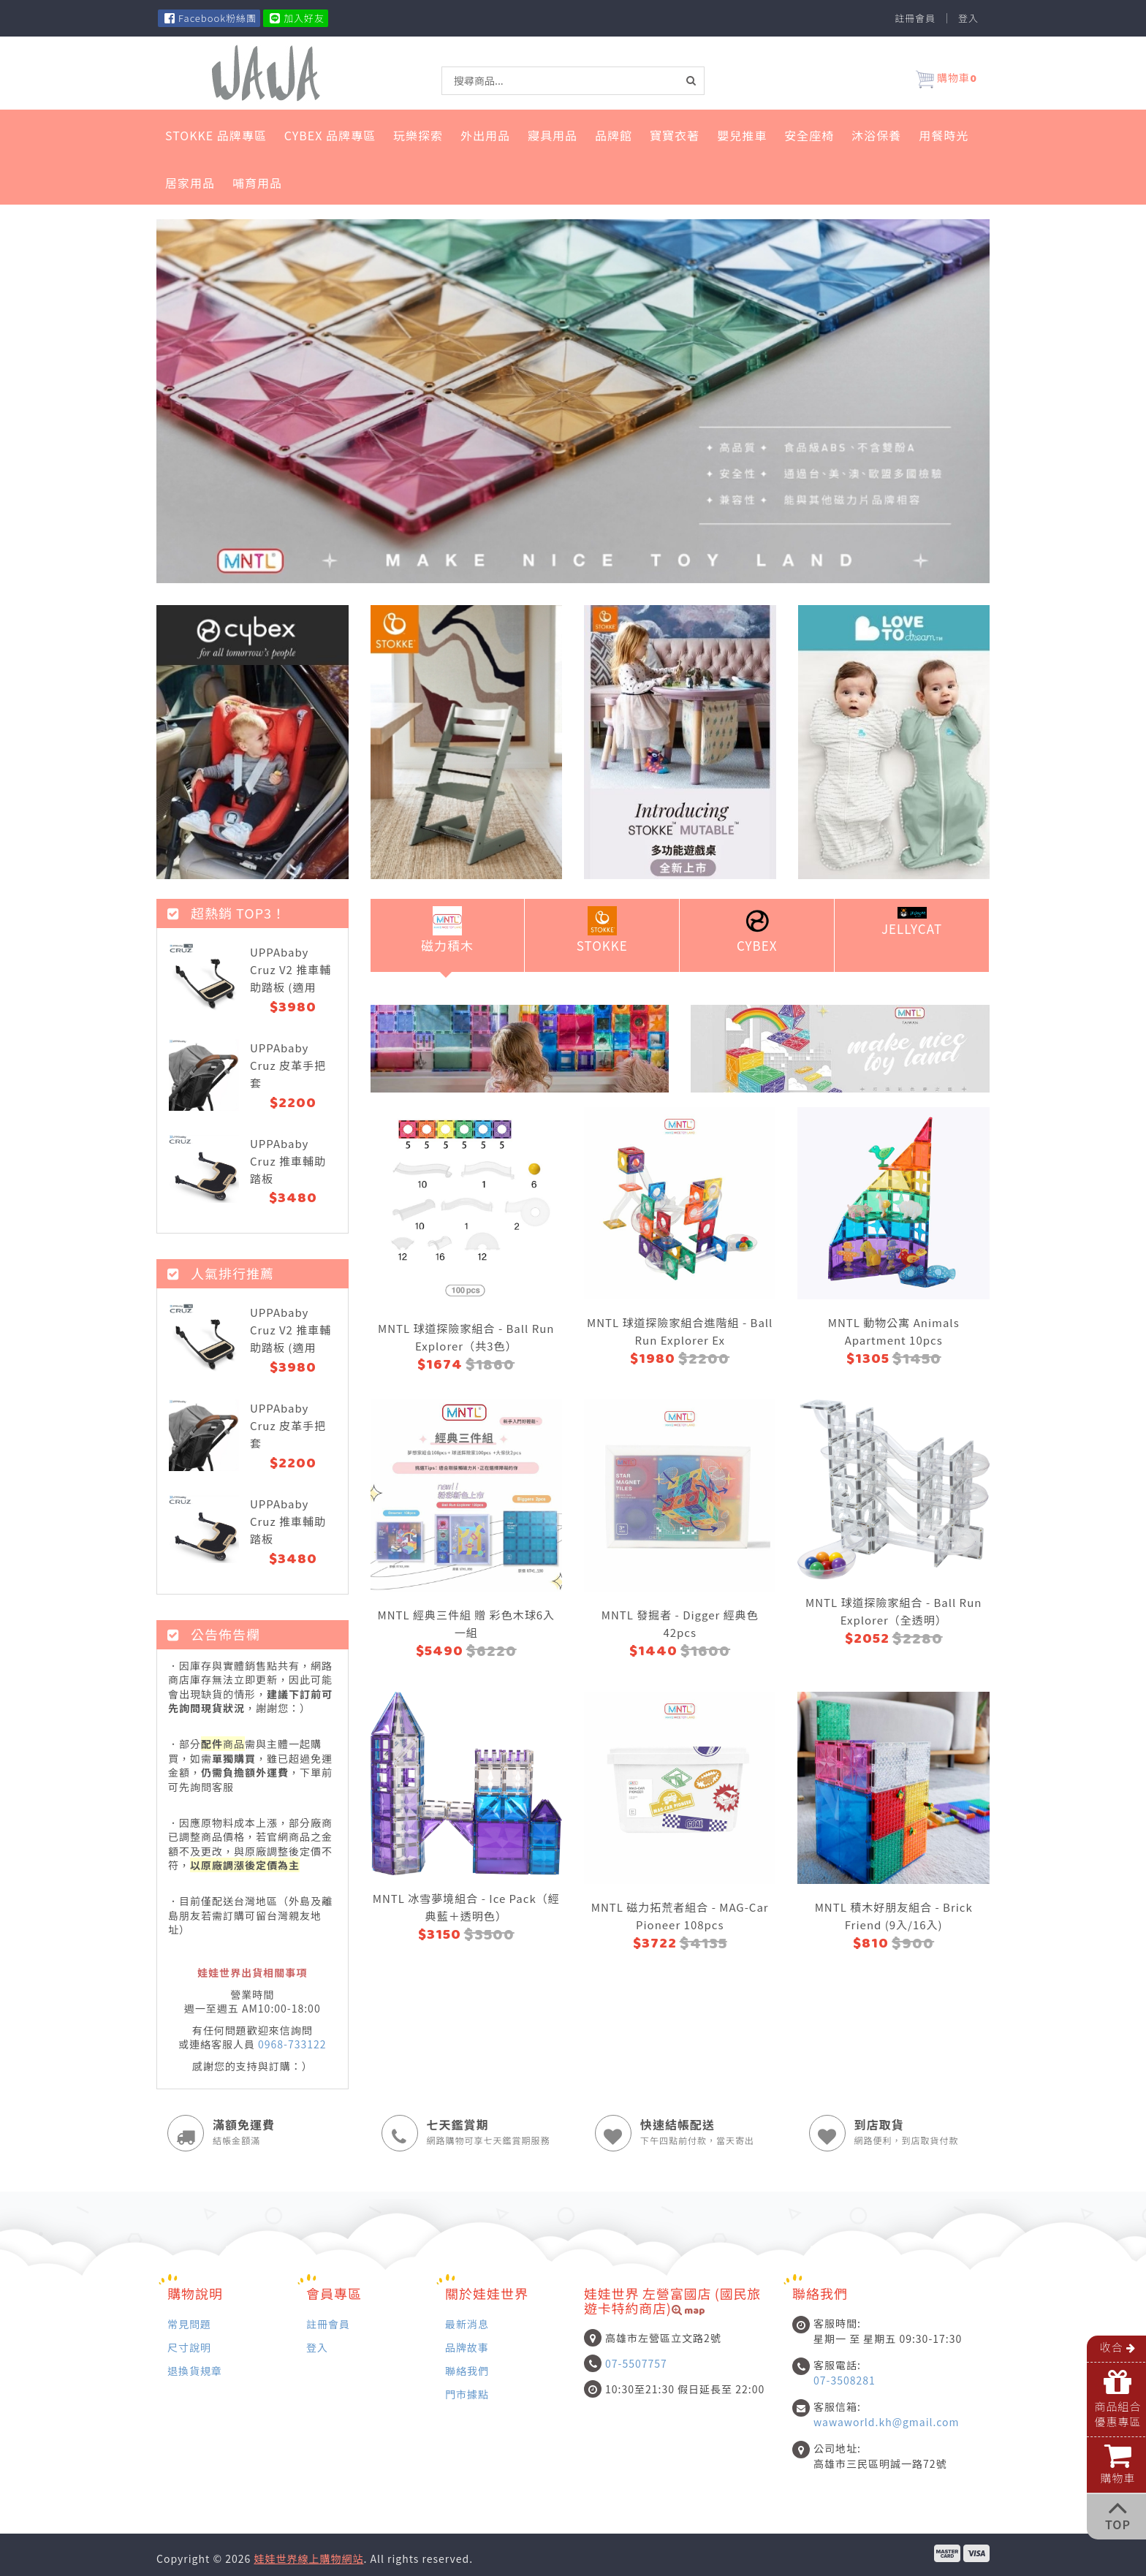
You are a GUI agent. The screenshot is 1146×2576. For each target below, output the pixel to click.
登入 (968, 18)
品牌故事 (467, 2347)
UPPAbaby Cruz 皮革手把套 (288, 1065)
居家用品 (190, 182)
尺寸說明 (189, 2347)
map (688, 2311)
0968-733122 (292, 2044)
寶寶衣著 (674, 135)
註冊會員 (915, 18)
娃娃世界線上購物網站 (308, 2558)
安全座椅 (809, 135)
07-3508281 (844, 2380)
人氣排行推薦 (220, 1273)
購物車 (946, 80)
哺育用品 (257, 182)
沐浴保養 (876, 135)
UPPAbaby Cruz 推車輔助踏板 (288, 1161)
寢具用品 (552, 135)
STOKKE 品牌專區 (216, 135)
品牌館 (613, 135)
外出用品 (485, 135)
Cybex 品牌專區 (330, 135)
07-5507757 (636, 2363)
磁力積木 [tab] (447, 930)
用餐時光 (943, 135)
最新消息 (467, 2323)
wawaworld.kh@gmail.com (886, 2421)
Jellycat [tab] (911, 922)
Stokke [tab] (602, 930)
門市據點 (467, 2394)
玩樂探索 (418, 135)
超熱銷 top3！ (226, 912)
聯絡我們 (467, 2370)
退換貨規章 (194, 2370)
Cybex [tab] (757, 930)
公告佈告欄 (213, 1634)
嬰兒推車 (742, 135)
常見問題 (189, 2323)
